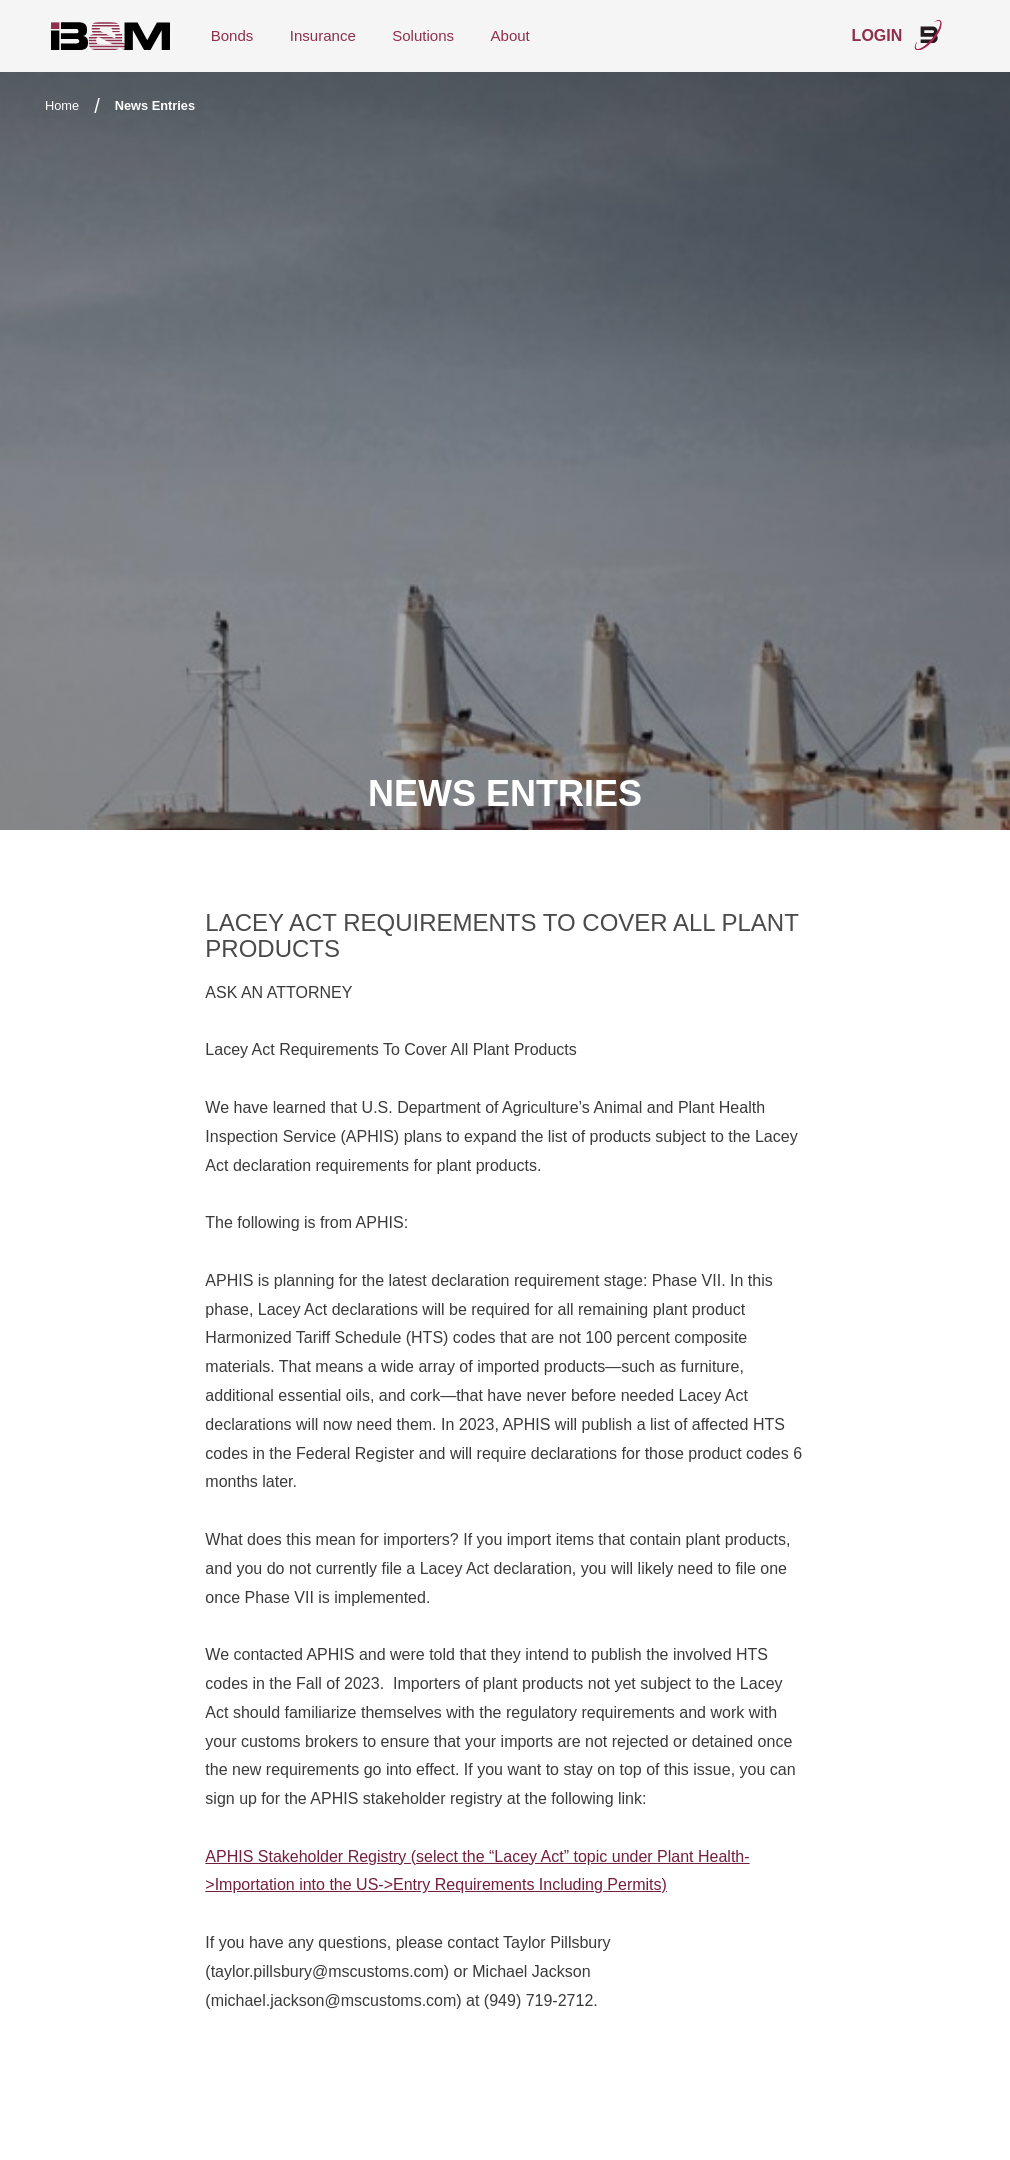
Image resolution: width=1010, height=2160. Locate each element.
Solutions (423, 35)
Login (898, 35)
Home (62, 105)
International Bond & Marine (111, 36)
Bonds (232, 35)
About (510, 35)
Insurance (323, 35)
